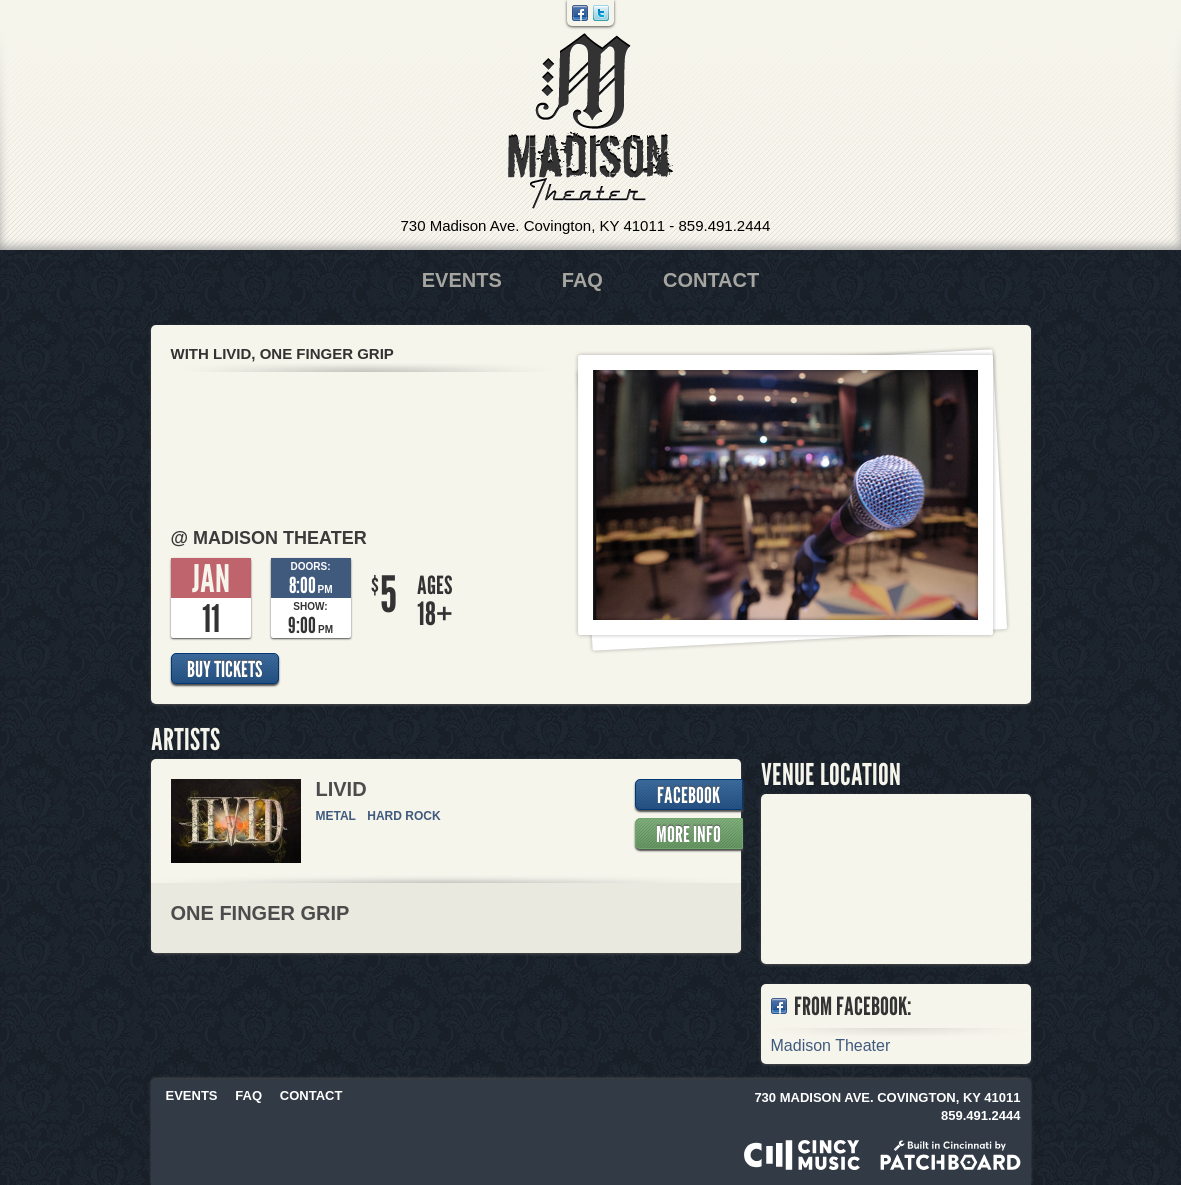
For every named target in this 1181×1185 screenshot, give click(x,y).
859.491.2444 (724, 225)
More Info (688, 834)
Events (462, 280)
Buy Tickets (224, 669)
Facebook (580, 13)
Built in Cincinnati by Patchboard (950, 1155)
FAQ (582, 280)
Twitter (601, 13)
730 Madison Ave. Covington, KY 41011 (533, 225)
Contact (711, 280)
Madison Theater (590, 121)
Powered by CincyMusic (802, 1155)
